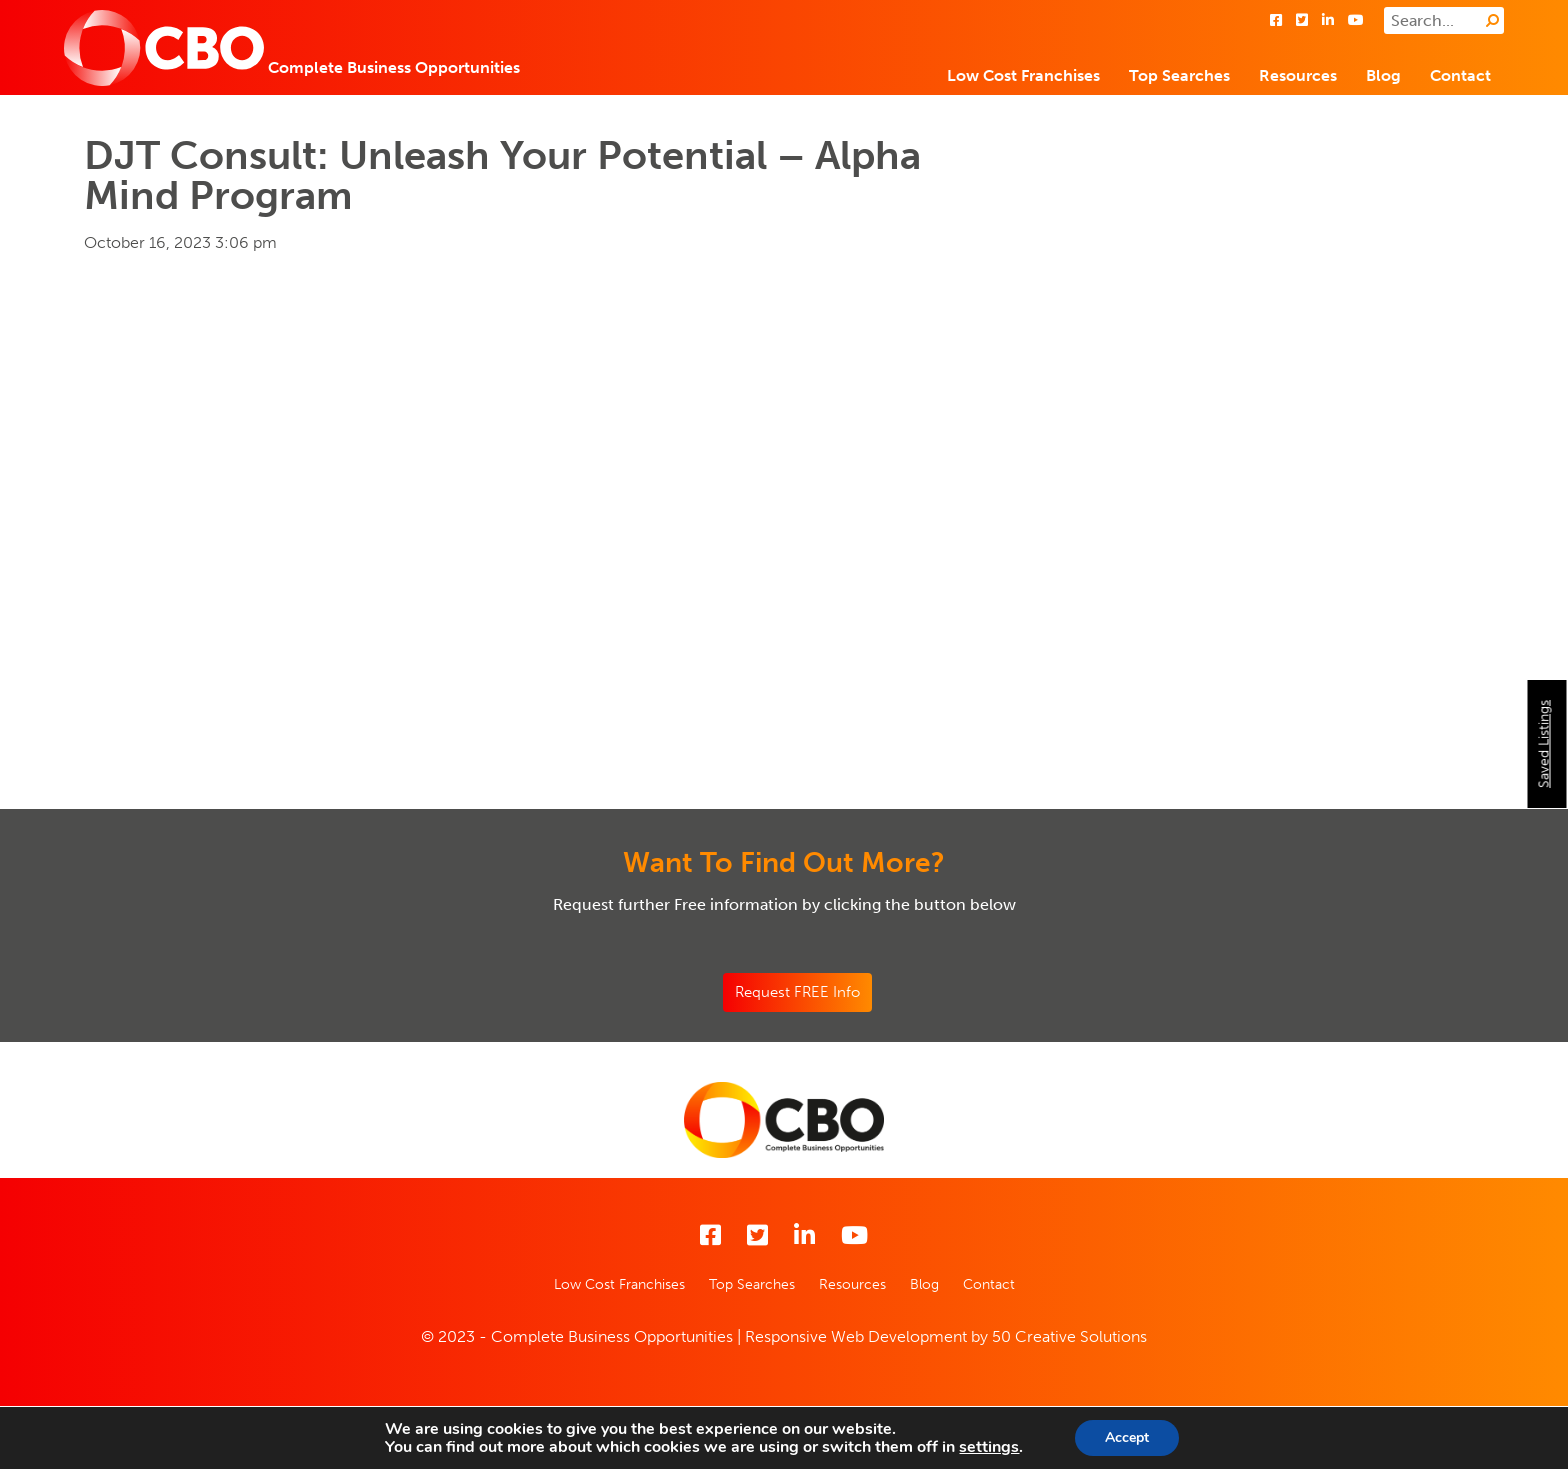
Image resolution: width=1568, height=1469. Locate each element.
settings (989, 1447)
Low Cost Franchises (1023, 75)
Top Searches (1179, 75)
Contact (1460, 75)
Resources (1298, 75)
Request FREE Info (797, 992)
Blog (1383, 75)
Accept (1127, 1437)
